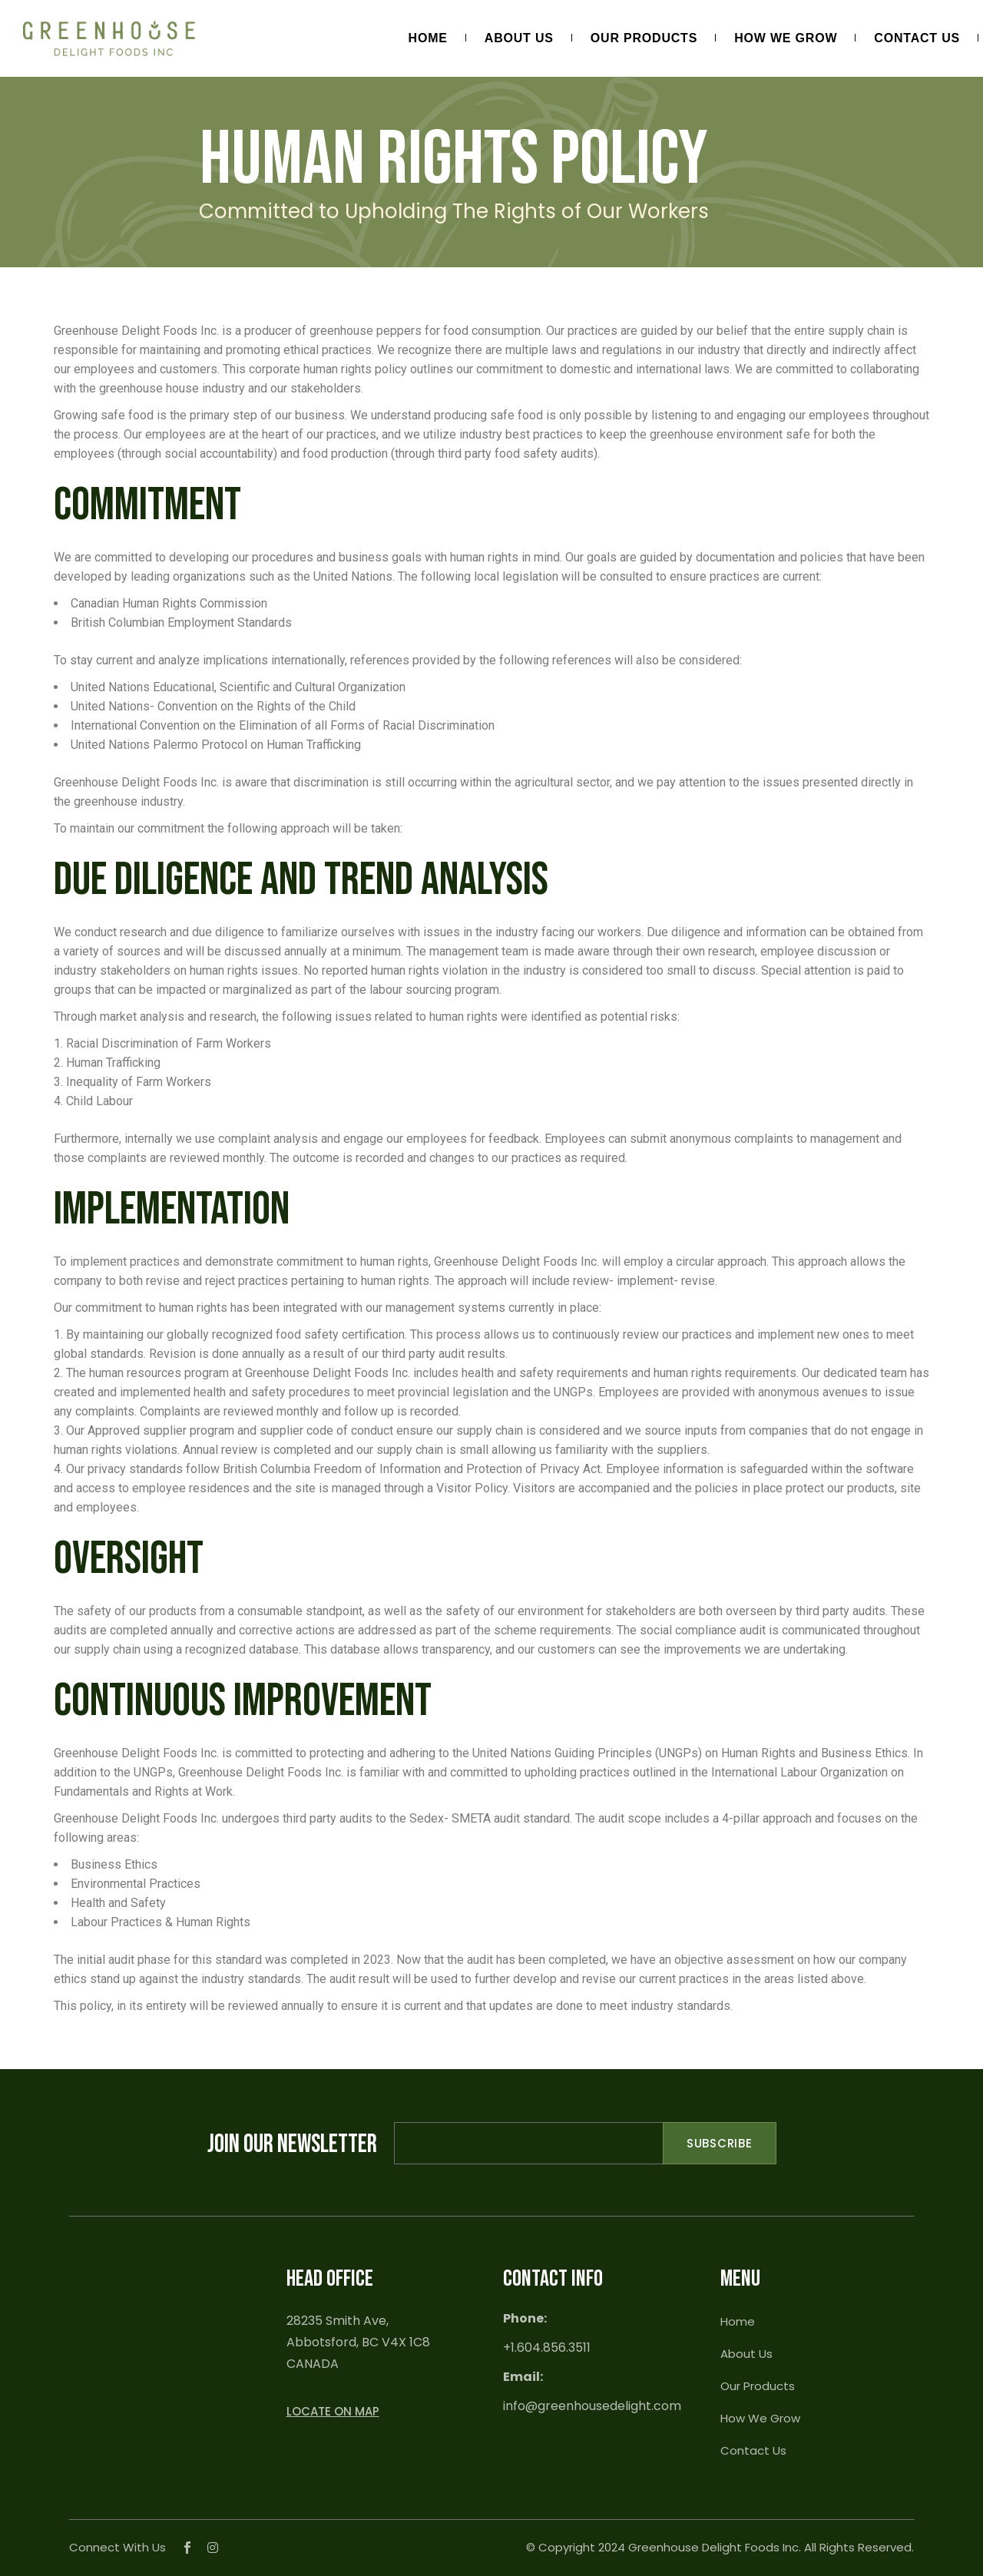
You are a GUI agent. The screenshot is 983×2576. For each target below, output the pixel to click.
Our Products (757, 2386)
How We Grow (760, 2418)
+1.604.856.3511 (547, 2347)
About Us (746, 2354)
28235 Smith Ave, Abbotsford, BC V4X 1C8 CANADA (358, 2342)
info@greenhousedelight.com (592, 2406)
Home (737, 2321)
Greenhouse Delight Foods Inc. (714, 2547)
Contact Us (753, 2450)
